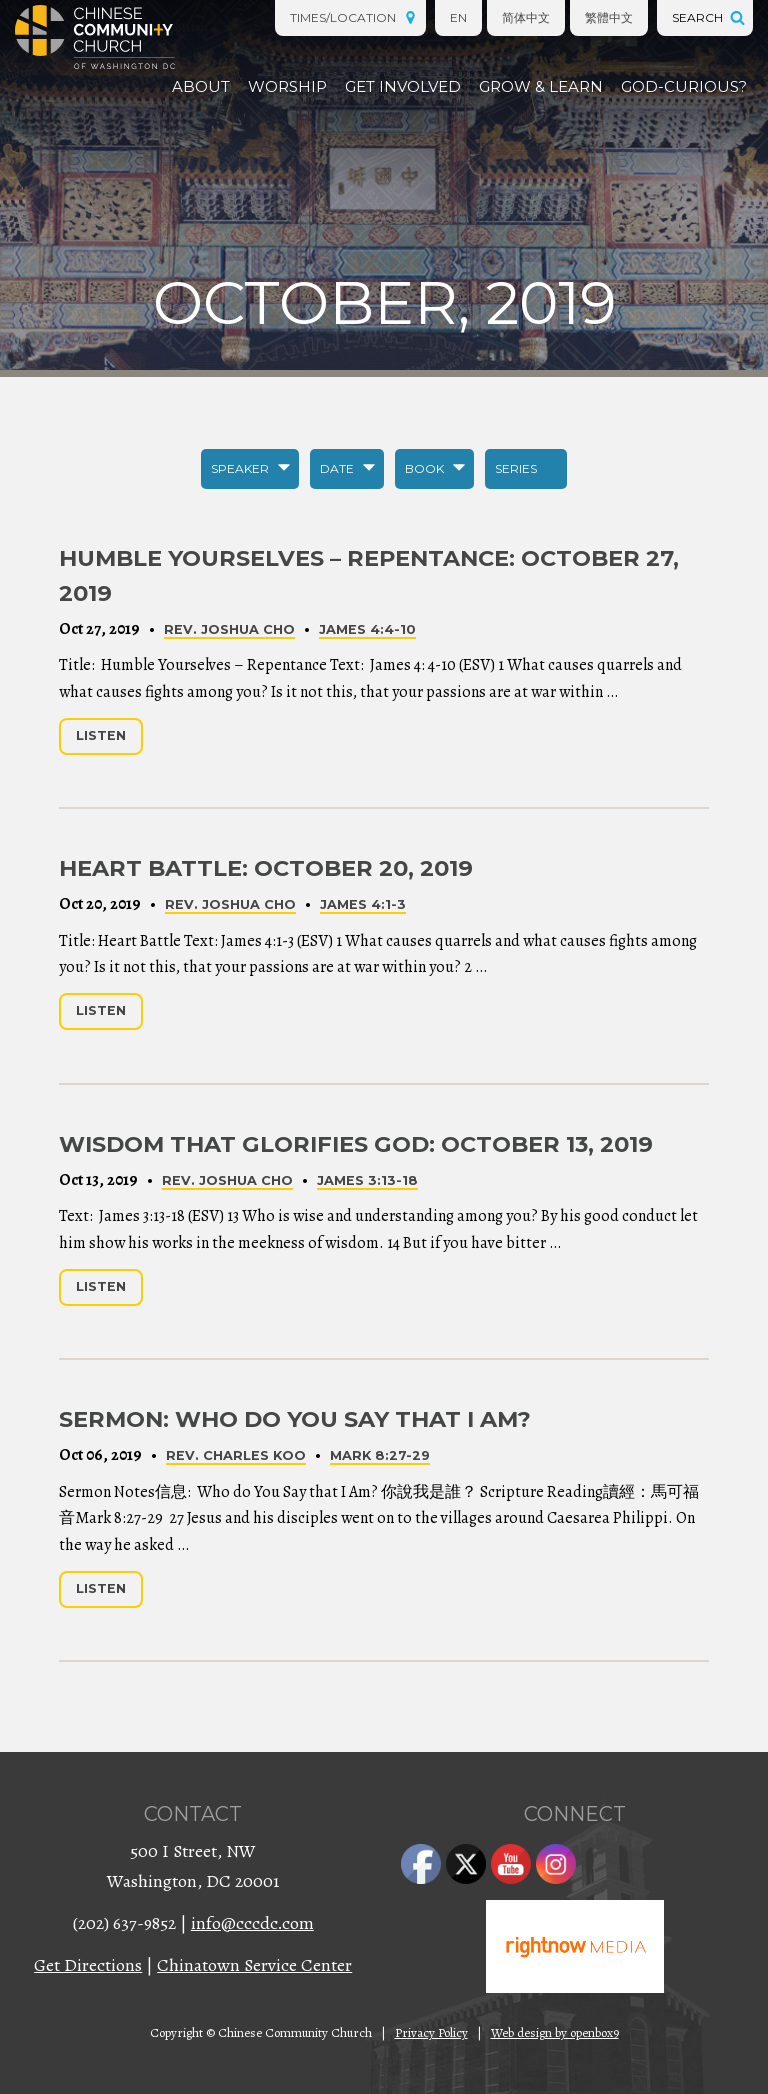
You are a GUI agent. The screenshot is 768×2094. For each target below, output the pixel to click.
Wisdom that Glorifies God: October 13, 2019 (356, 1144)
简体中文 (526, 17)
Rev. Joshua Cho (229, 629)
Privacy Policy (431, 2032)
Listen (101, 735)
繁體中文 (609, 17)
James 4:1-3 (363, 904)
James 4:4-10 (367, 629)
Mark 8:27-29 (380, 1455)
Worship (287, 86)
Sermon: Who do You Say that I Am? (295, 1419)
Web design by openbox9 (555, 2032)
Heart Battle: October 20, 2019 (266, 868)
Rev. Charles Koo (236, 1455)
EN (458, 17)
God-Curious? (684, 86)
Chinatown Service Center (254, 1965)
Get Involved (403, 86)
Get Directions (88, 1965)
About (201, 86)
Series (516, 468)
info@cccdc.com (252, 1923)
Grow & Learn (541, 86)
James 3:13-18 (367, 1180)
